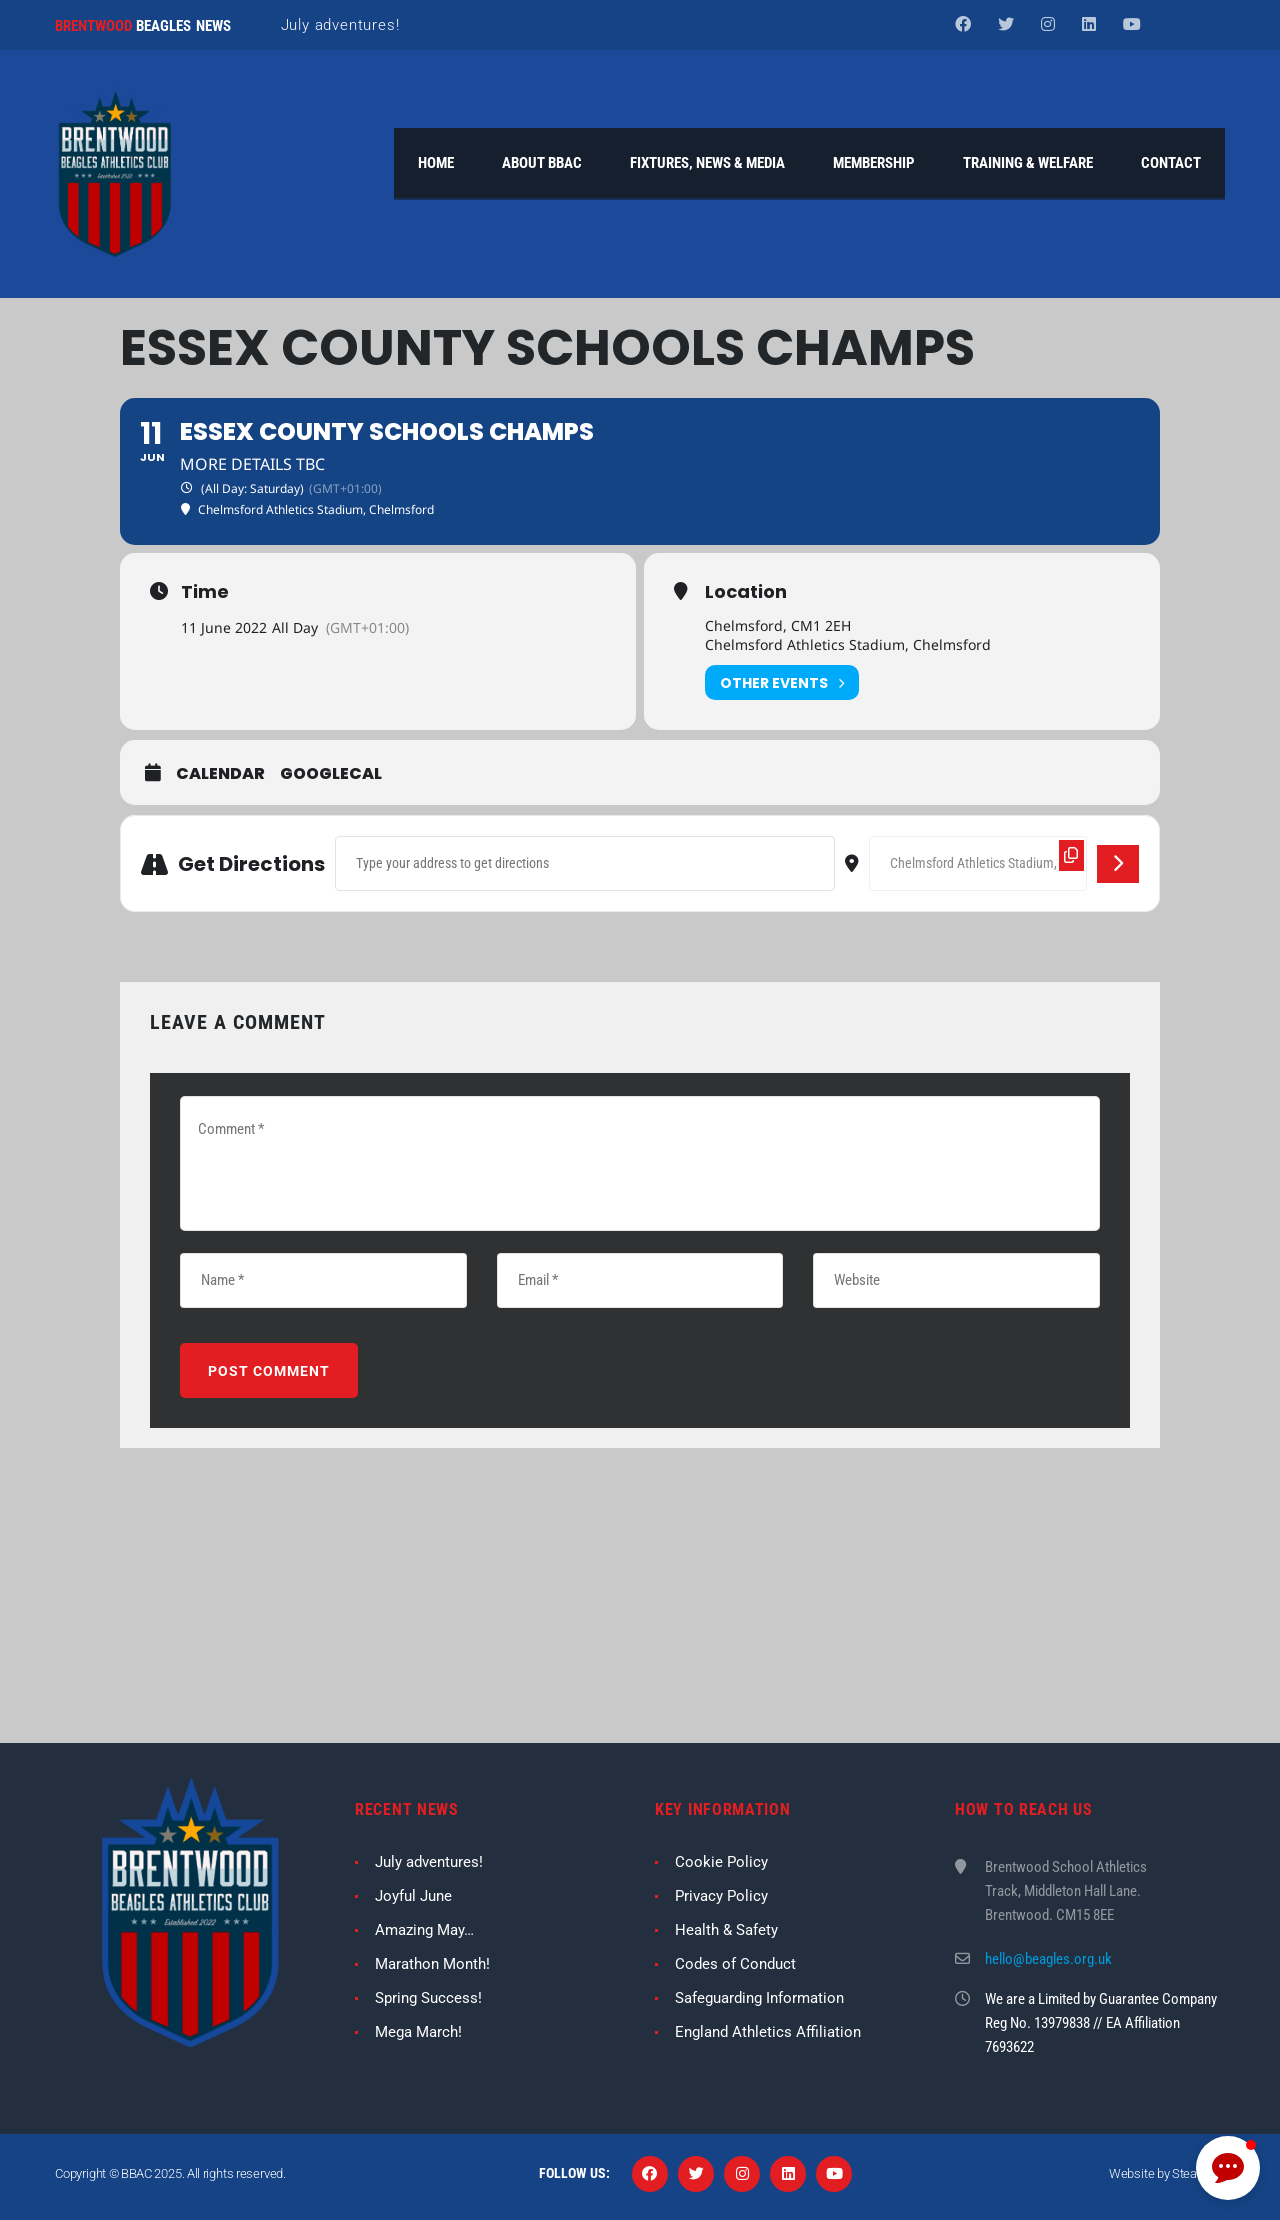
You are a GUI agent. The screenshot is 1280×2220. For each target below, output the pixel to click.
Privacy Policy (721, 1896)
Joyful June (413, 1896)
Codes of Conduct (735, 1964)
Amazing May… (424, 1930)
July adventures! (340, 25)
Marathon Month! (432, 1964)
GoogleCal (331, 775)
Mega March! (418, 2032)
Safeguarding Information (759, 1998)
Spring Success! (428, 1998)
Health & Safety (726, 1930)
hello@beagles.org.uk (1048, 1959)
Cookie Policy (721, 1862)
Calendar (220, 775)
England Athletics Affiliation (768, 2032)
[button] (1228, 2168)
